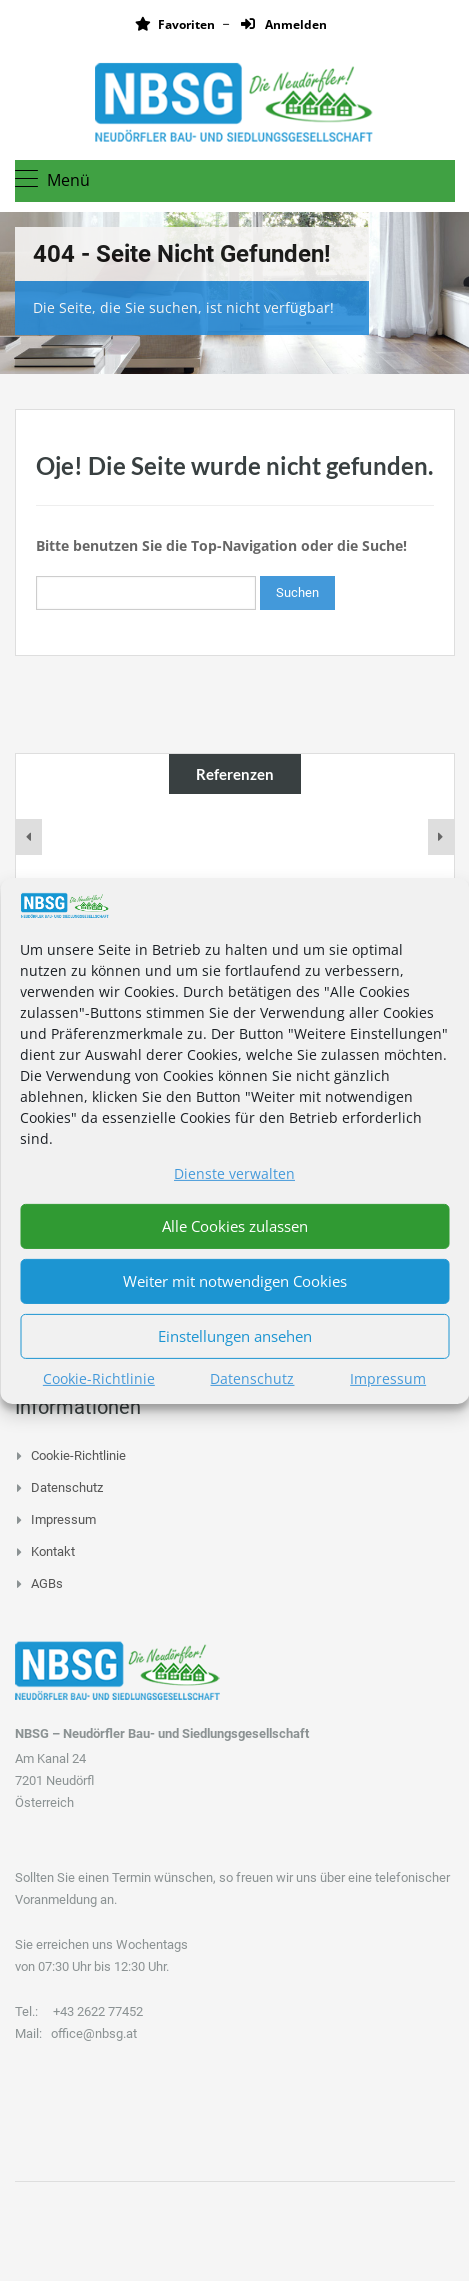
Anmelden (284, 24)
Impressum (388, 1378)
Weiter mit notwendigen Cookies (235, 1281)
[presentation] (29, 837)
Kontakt (53, 1551)
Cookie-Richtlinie (99, 1378)
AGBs (47, 1583)
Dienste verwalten (234, 1173)
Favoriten (175, 24)
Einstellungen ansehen (235, 1336)
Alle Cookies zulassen (235, 1226)
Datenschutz (252, 1378)
